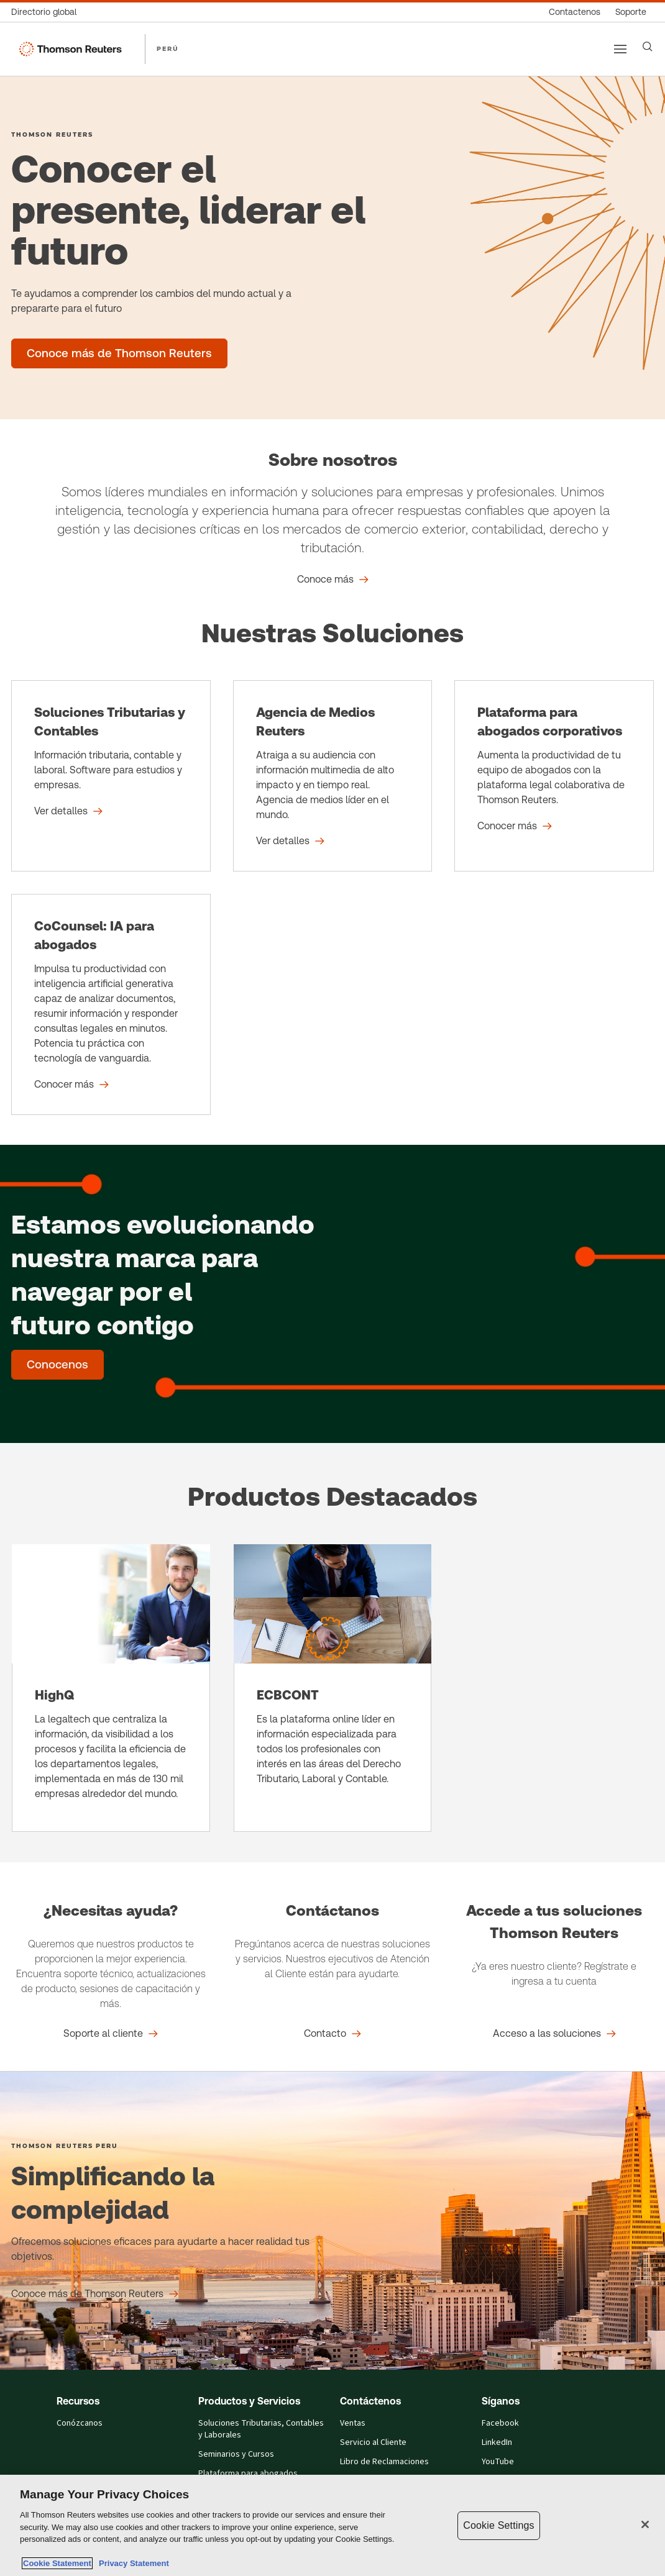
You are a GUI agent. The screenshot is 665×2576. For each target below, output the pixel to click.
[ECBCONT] (333, 1688)
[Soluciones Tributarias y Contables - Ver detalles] (111, 776)
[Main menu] (620, 49)
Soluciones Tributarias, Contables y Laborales (261, 2429)
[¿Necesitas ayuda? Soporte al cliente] (110, 2033)
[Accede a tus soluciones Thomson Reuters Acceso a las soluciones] (554, 2033)
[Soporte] (631, 12)
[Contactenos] (574, 12)
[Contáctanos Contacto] (332, 2033)
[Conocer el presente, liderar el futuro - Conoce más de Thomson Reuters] (119, 353)
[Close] (645, 2524)
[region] (332, 2525)
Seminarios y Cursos (236, 2454)
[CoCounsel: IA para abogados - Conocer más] (111, 1004)
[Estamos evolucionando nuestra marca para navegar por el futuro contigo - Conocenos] (57, 1365)
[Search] (647, 46)
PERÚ (168, 48)
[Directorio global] (47, 12)
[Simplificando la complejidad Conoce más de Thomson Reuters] (94, 2294)
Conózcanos (80, 2423)
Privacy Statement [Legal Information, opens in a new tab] (131, 2563)
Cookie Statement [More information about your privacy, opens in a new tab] (57, 2563)
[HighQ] (111, 1688)
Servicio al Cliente (373, 2442)
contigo (145, 1325)
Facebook (500, 2423)
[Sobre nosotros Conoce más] (333, 579)
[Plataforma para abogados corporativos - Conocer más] (554, 776)
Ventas (352, 2423)
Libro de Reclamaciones (384, 2461)
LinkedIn (497, 2442)
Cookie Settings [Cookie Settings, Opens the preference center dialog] (498, 2525)
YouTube (498, 2461)
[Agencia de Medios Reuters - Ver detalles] (333, 776)
